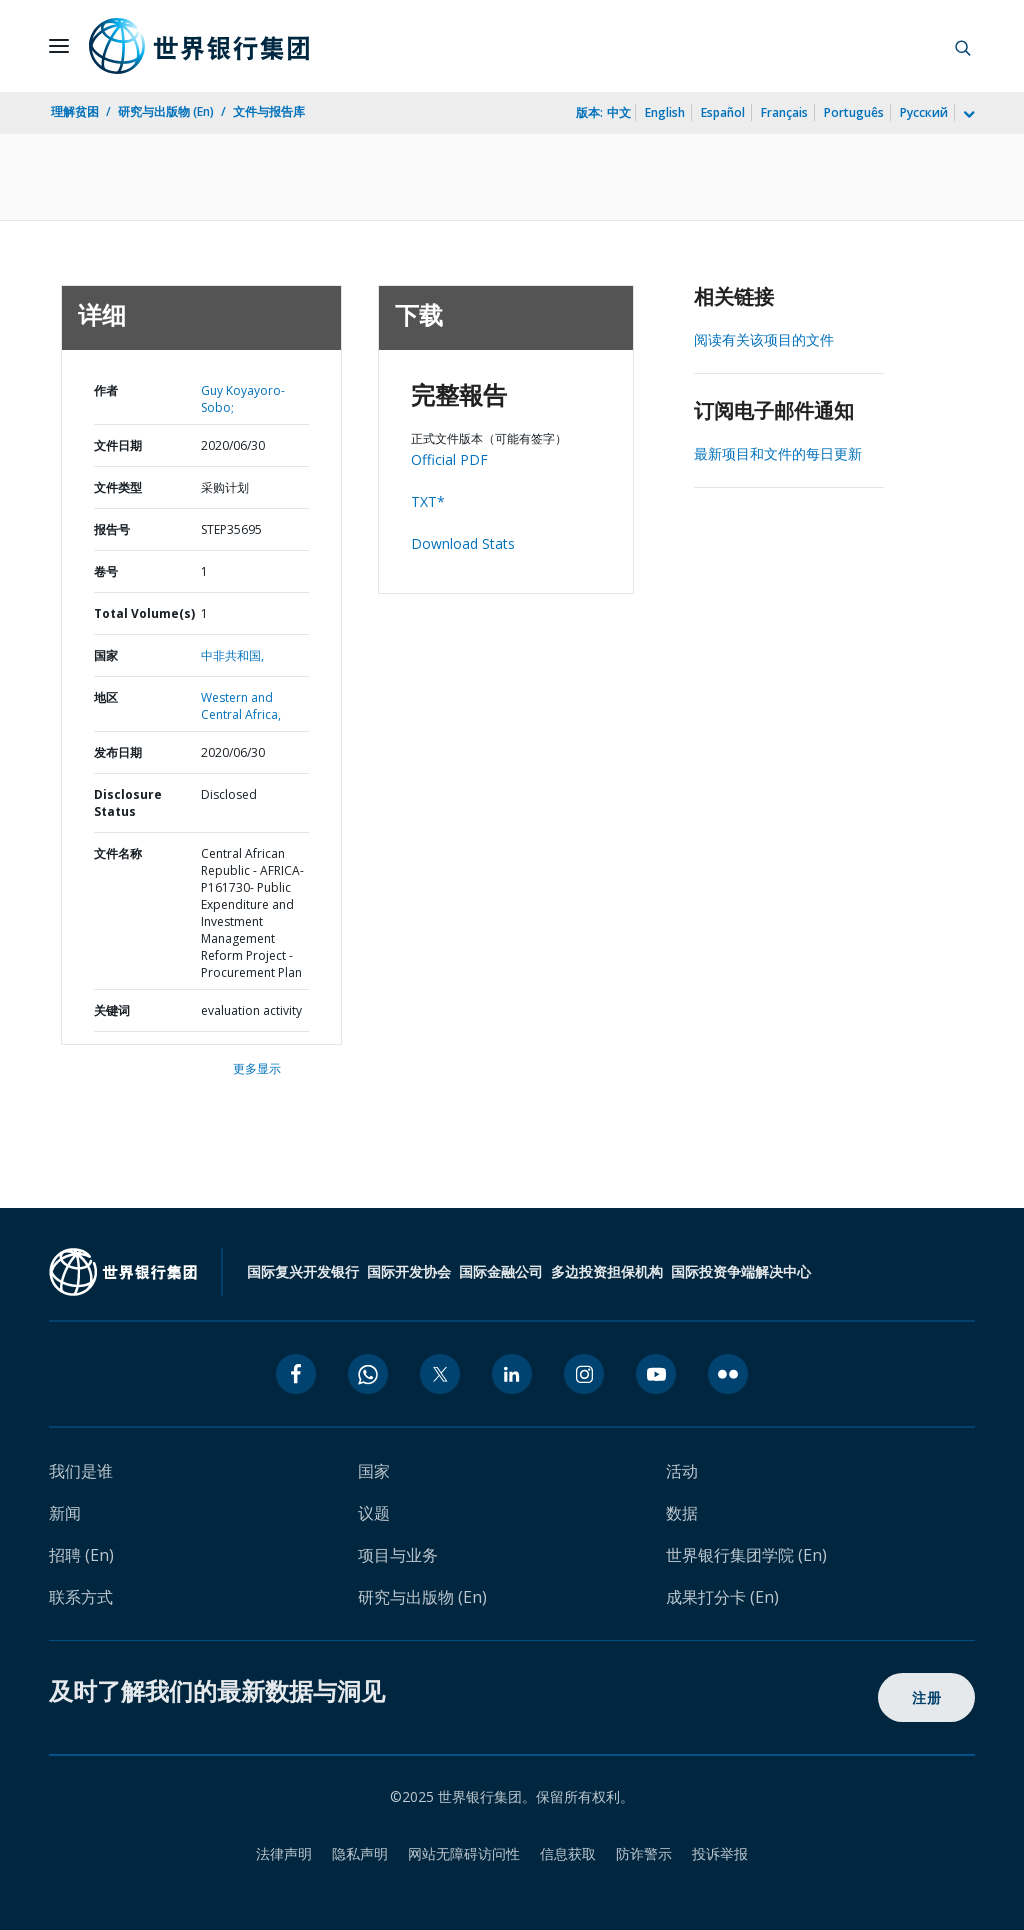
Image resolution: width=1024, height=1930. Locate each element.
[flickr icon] (728, 1374)
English (665, 112)
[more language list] (967, 115)
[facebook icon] (296, 1374)
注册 (926, 1697)
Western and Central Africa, (241, 706)
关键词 (112, 1010)
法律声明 (284, 1853)
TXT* (428, 501)
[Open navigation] (59, 46)
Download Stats (463, 543)
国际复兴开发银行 (303, 1271)
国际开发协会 (409, 1271)
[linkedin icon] (512, 1374)
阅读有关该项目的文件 (764, 339)
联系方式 (81, 1597)
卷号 (106, 571)
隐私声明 (360, 1853)
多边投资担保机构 (607, 1271)
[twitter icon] (440, 1374)
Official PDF (449, 459)
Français (784, 112)
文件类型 (118, 487)
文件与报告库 (269, 111)
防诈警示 (644, 1853)
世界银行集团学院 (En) (746, 1555)
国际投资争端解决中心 (741, 1271)
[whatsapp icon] (368, 1374)
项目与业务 (398, 1555)
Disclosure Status (128, 803)
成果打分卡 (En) (722, 1597)
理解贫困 (75, 111)
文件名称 (118, 853)
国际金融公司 (501, 1271)
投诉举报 (720, 1853)
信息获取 (568, 1853)
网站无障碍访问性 (464, 1853)
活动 (682, 1471)
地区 (106, 697)
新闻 (65, 1513)
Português (854, 112)
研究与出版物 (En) (166, 111)
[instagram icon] (584, 1374)
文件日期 (118, 445)
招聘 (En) (81, 1555)
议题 (374, 1513)
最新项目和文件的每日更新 (778, 453)
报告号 (112, 529)
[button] (963, 46)
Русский (924, 112)
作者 (106, 390)
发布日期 (118, 752)
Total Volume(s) (144, 613)
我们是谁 (81, 1471)
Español (723, 112)
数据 (682, 1513)
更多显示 (257, 1068)
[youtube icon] (656, 1374)
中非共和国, (232, 655)
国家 (106, 655)
